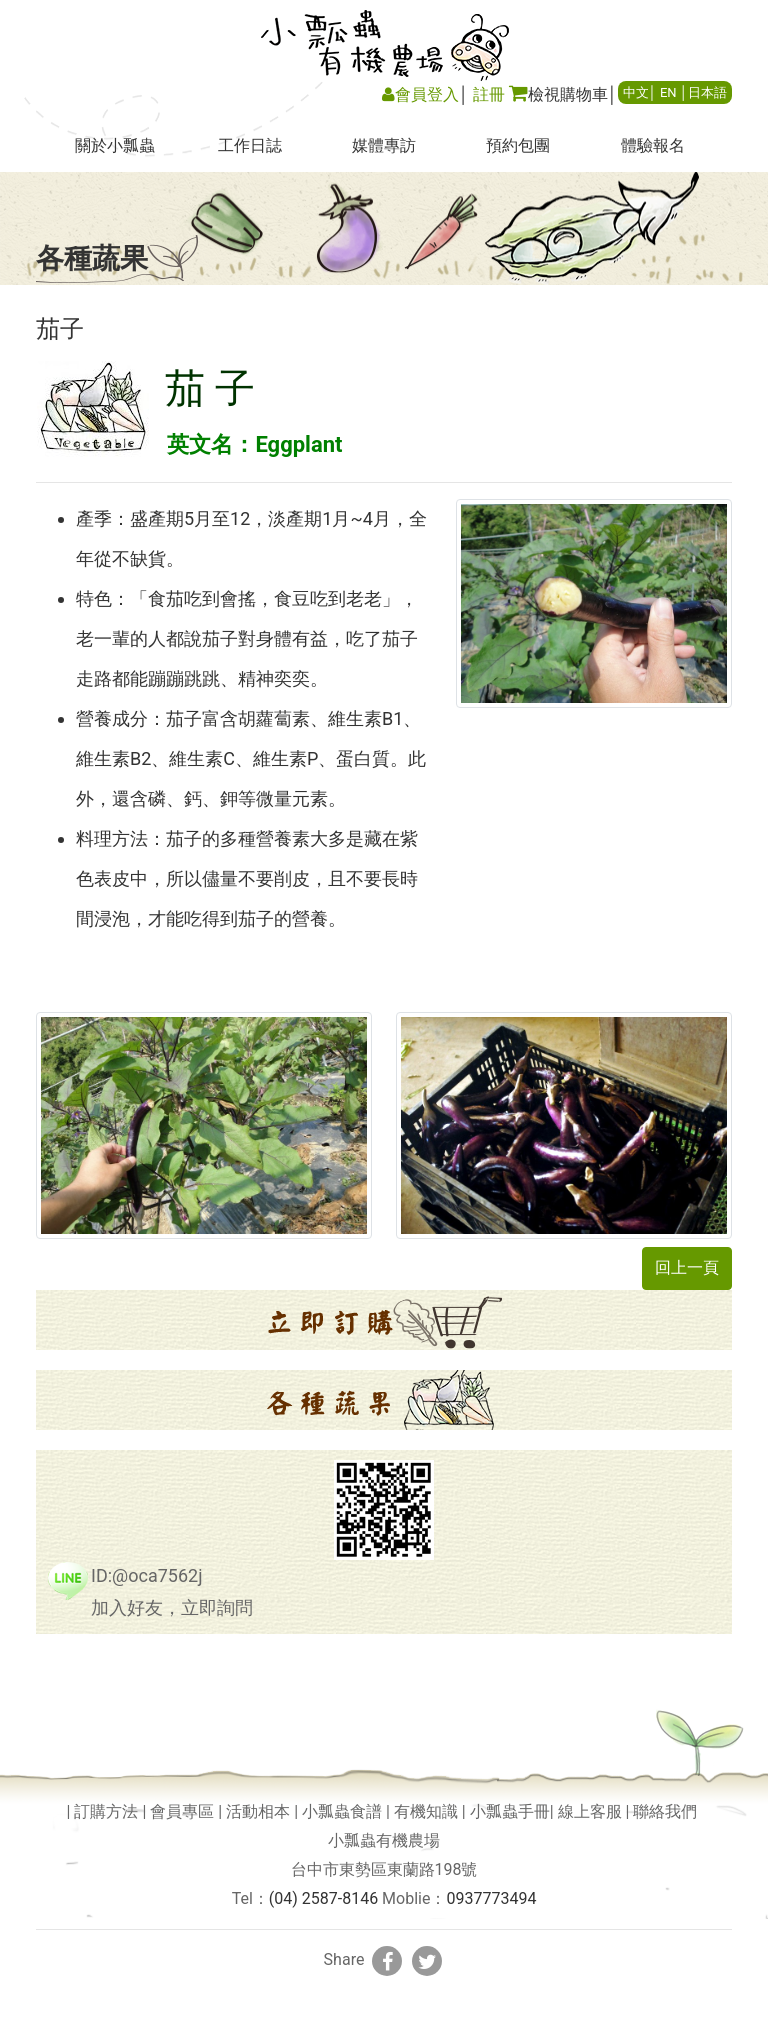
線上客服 (590, 1811)
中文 (636, 92)
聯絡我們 (665, 1811)
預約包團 (518, 145)
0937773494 (491, 1898)
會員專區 (182, 1811)
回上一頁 (687, 1267)
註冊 (489, 94)
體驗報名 (653, 145)
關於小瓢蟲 (115, 145)
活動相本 (258, 1811)
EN (668, 92)
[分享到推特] (427, 1961)
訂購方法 (106, 1811)
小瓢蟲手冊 (510, 1811)
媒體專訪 (384, 145)
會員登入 (420, 94)
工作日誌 (250, 145)
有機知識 (426, 1811)
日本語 (707, 92)
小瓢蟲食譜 (342, 1811)
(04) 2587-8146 (323, 1898)
